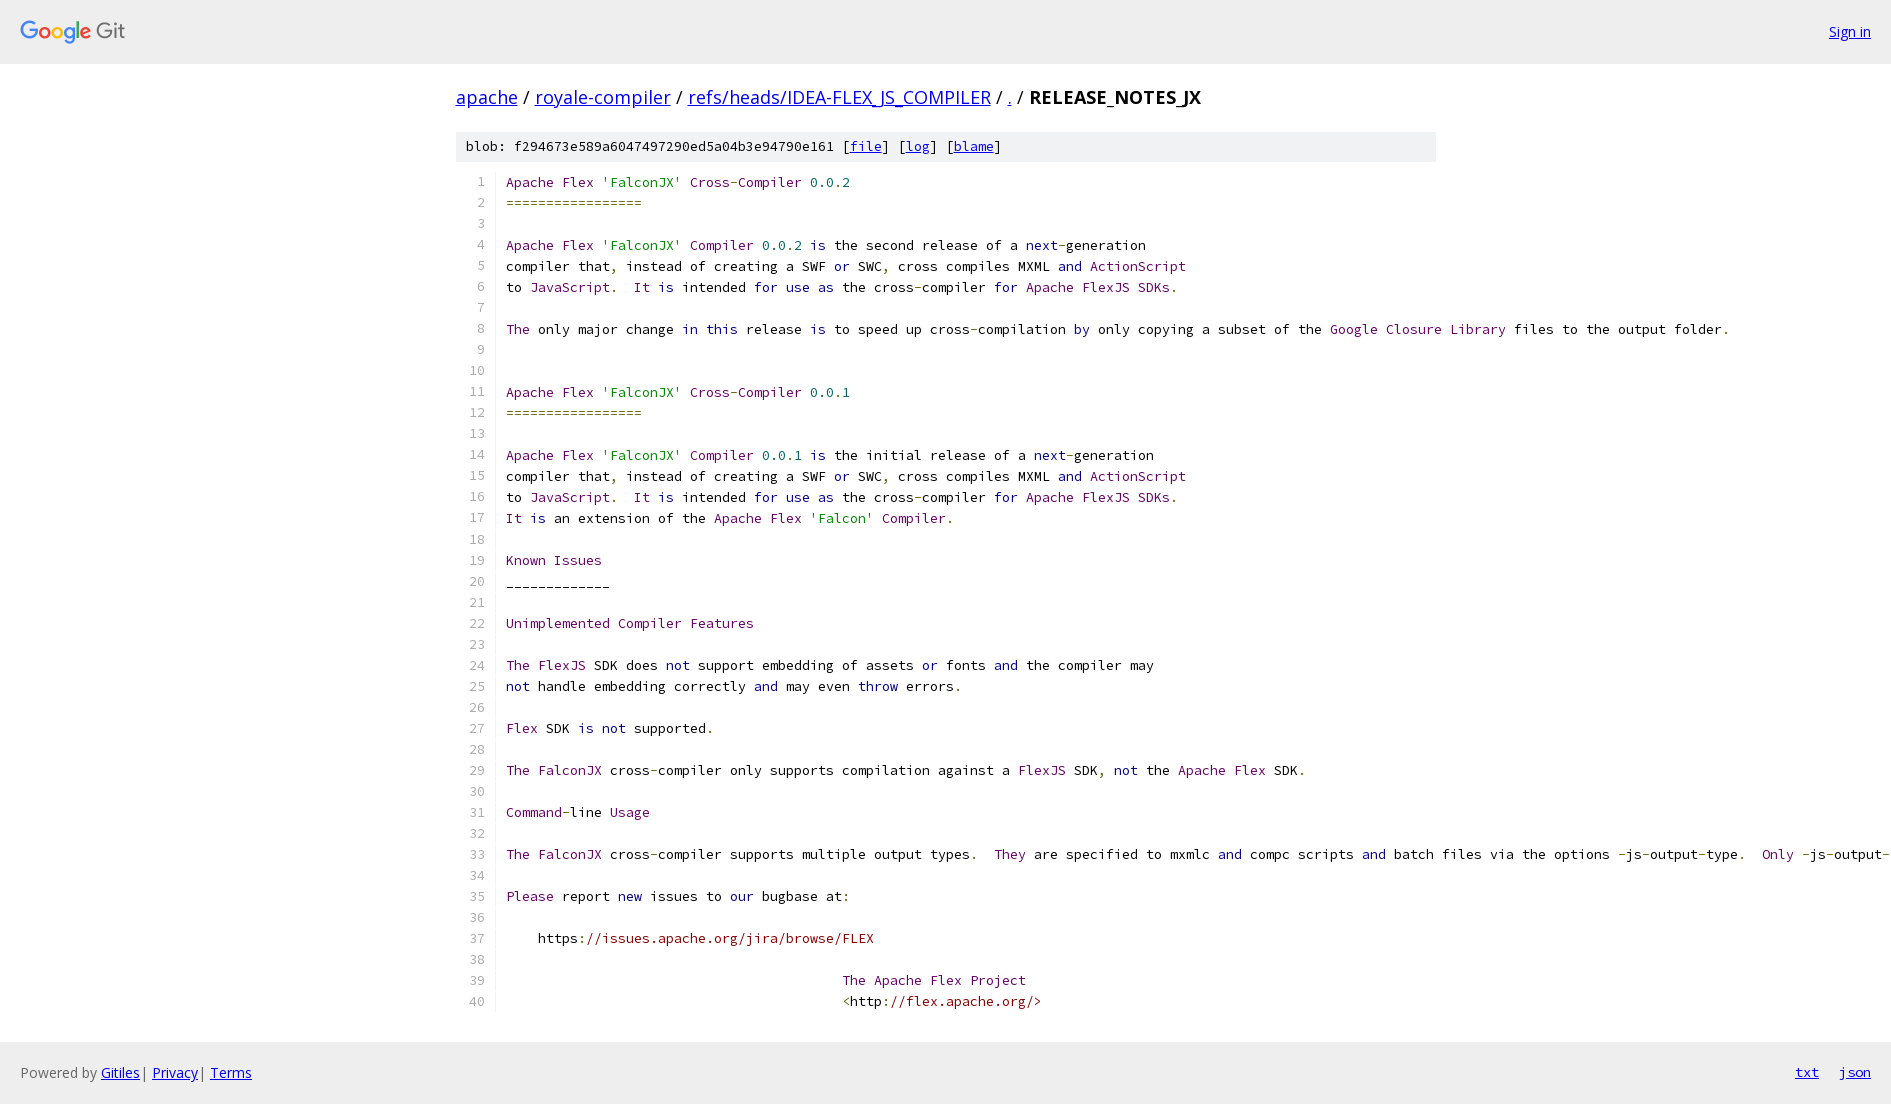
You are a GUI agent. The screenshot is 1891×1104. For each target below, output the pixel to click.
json (1855, 1072)
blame (974, 146)
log (918, 146)
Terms (231, 1072)
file (866, 146)
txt (1807, 1072)
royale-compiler (603, 97)
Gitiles (120, 1072)
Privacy (175, 1072)
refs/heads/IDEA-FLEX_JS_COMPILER (839, 97)
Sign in (1850, 31)
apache (487, 97)
